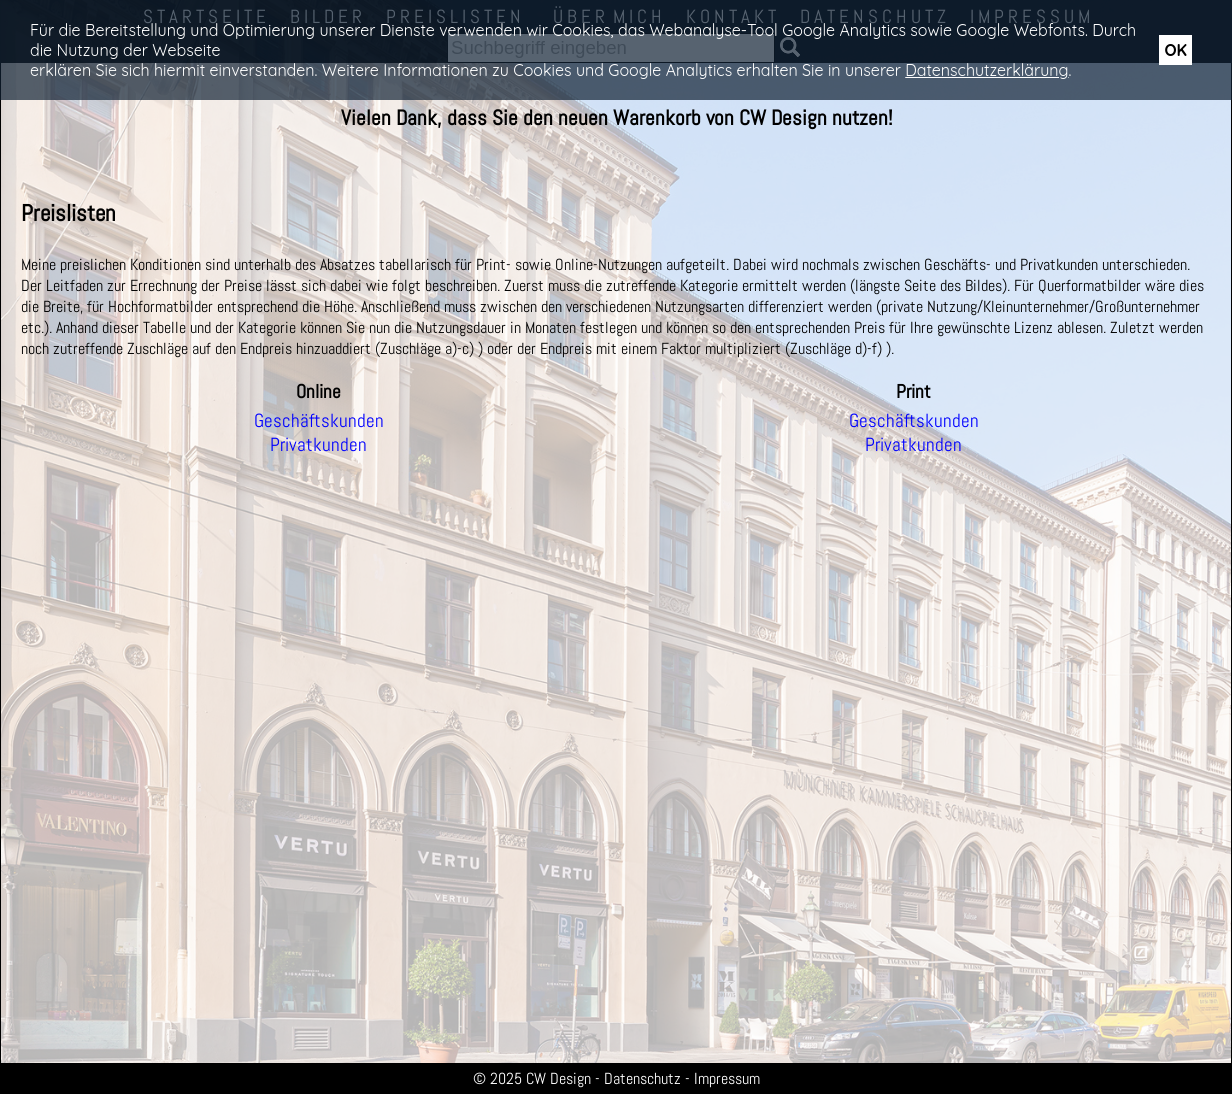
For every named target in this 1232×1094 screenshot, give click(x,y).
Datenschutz (642, 1078)
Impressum (727, 1078)
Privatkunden (318, 445)
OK (1175, 50)
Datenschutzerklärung (986, 70)
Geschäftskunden (319, 421)
